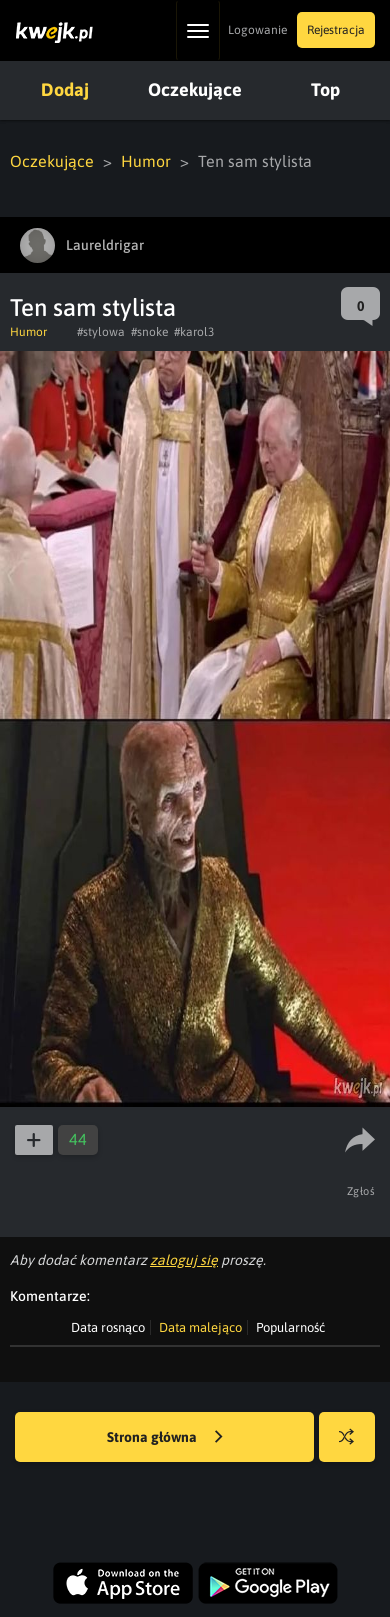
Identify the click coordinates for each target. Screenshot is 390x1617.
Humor (146, 161)
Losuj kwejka (354, 1446)
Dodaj (65, 89)
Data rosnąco (108, 1327)
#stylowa (101, 332)
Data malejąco (200, 1327)
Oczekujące (195, 89)
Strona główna (165, 1438)
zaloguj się (184, 1260)
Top (325, 89)
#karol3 (194, 332)
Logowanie (257, 30)
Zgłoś (361, 1191)
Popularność (290, 1327)
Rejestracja (336, 30)
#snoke (149, 332)
